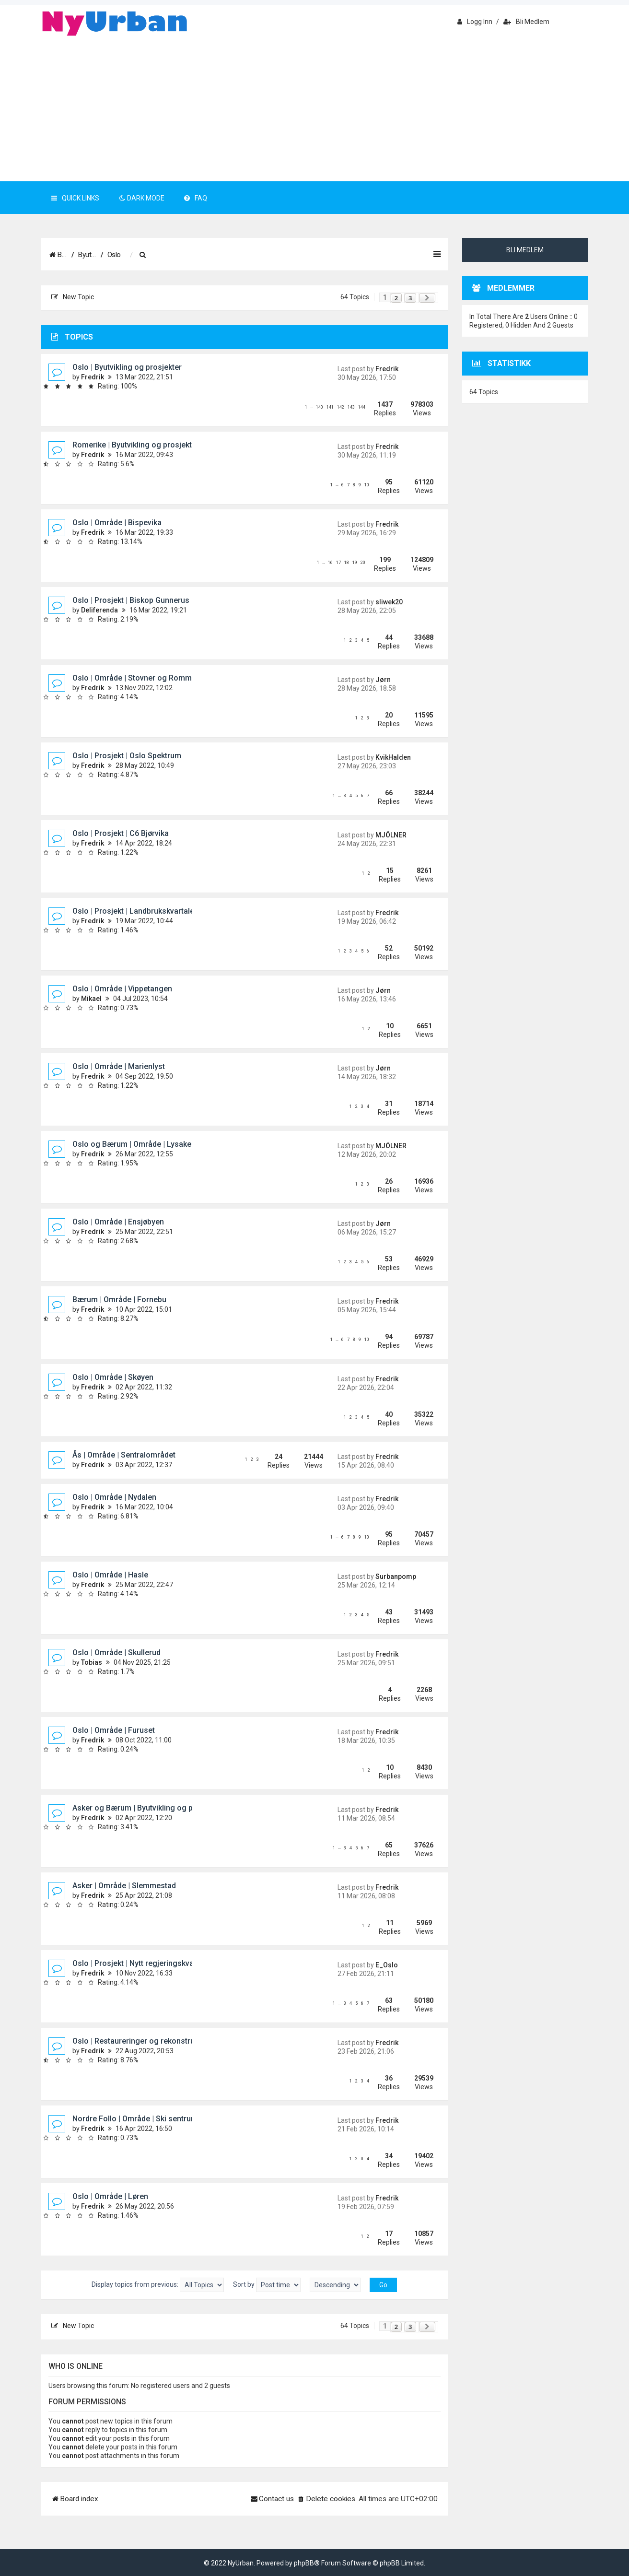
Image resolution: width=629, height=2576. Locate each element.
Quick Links (75, 198)
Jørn (383, 679)
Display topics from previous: (158, 2285)
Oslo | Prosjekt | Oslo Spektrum (126, 755)
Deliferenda (99, 610)
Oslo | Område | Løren (110, 2196)
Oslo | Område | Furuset (113, 1730)
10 (366, 484)
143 (351, 407)
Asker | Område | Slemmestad (124, 1885)
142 (340, 407)
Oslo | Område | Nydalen (114, 1497)
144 (361, 407)
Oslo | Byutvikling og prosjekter (127, 367)
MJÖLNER (391, 835)
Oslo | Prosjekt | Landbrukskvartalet (134, 911)
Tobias (91, 1662)
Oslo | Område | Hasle (110, 1574)
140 (319, 407)
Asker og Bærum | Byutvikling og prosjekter (148, 1807)
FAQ (195, 198)
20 (363, 562)
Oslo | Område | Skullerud (116, 1652)
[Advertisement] (314, 109)
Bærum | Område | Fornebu (119, 1299)
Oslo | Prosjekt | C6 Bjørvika (120, 833)
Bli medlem (526, 21)
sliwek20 (389, 602)
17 (338, 562)
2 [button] (396, 298)
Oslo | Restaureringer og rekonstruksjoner (146, 2041)
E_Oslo (386, 1965)
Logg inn (474, 21)
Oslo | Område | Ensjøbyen (118, 1221)
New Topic (72, 297)
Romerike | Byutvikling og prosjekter (135, 444)
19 (354, 562)
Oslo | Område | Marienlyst (118, 1066)
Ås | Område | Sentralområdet (123, 1454)
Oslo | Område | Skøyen (112, 1377)
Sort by (267, 2285)
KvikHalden (393, 757)
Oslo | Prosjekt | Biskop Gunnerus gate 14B (147, 600)
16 (330, 562)
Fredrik (92, 377)
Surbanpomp (395, 1576)
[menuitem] (208, 255)
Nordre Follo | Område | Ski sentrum (135, 2118)
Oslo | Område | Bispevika (117, 522)
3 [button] (410, 298)
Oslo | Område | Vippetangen (122, 988)
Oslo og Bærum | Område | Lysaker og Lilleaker (154, 1144)
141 (330, 407)
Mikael (91, 998)
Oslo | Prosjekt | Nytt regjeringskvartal (138, 1963)
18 (346, 562)
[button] (427, 298)
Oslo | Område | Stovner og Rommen (136, 677)
